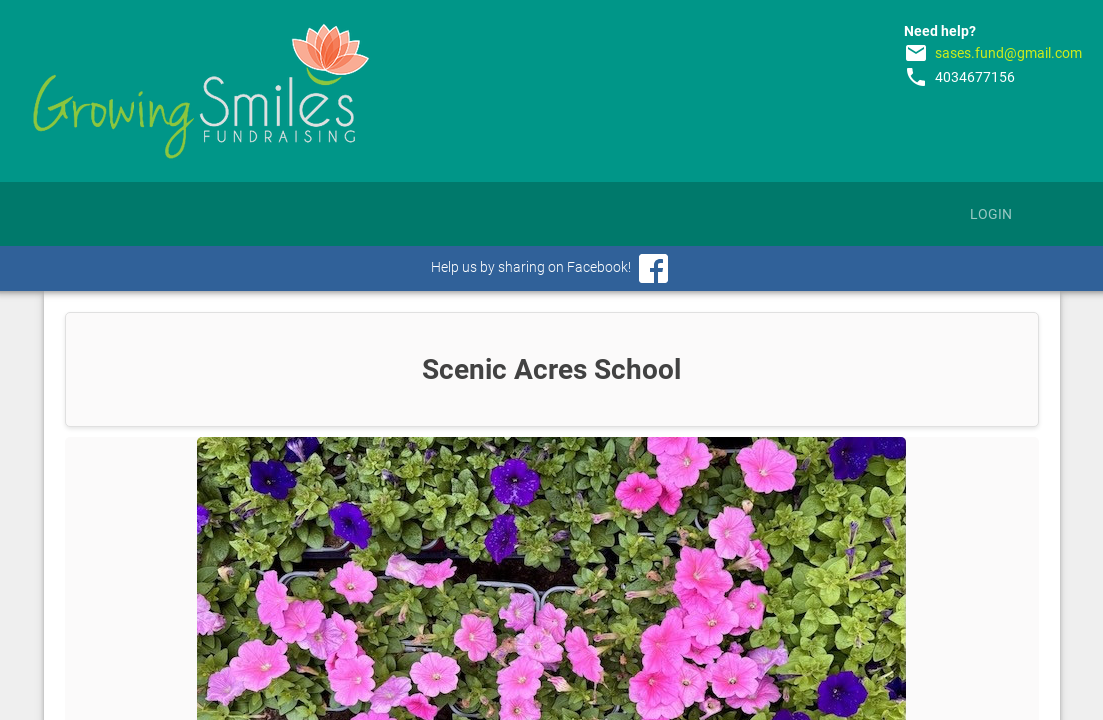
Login (991, 214)
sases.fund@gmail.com (1008, 53)
